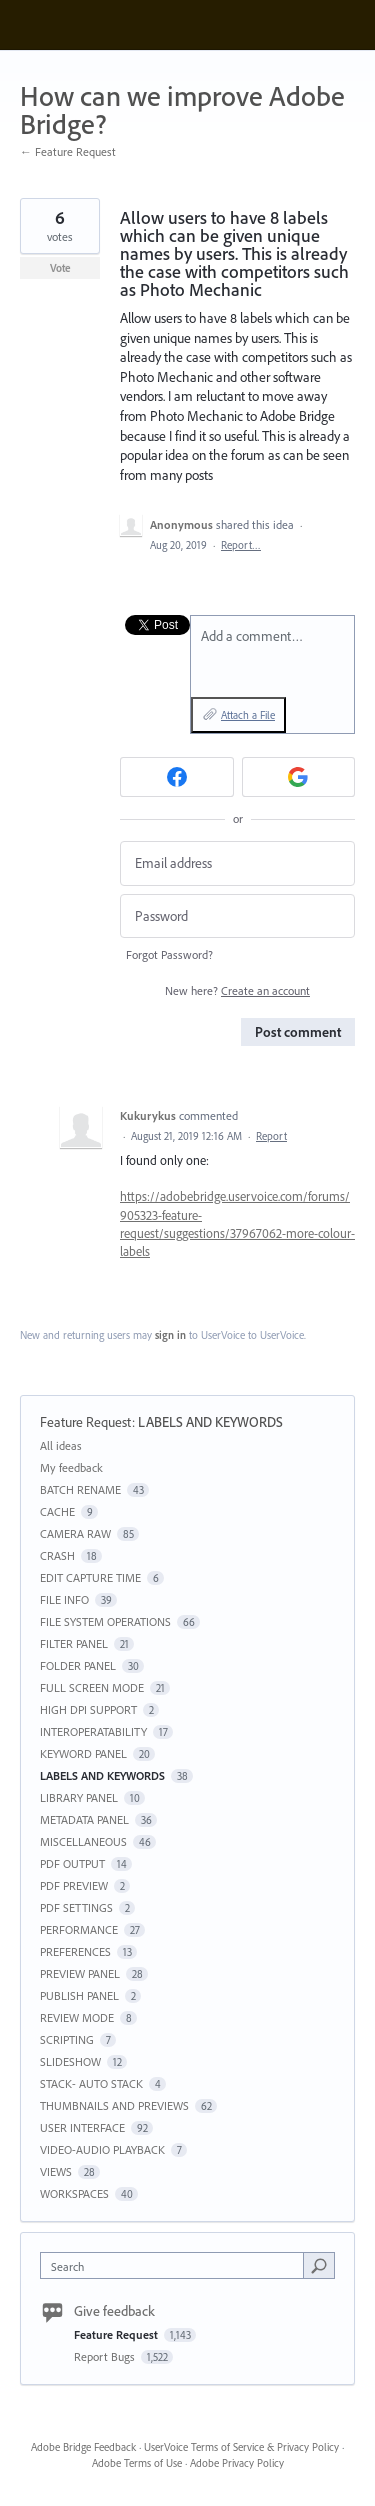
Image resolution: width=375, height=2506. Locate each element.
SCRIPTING (67, 2039)
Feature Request (86, 1422)
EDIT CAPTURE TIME (90, 1577)
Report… (241, 545)
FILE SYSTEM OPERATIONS (105, 1621)
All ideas (61, 1445)
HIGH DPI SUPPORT (88, 1709)
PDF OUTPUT (72, 1863)
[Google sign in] (299, 777)
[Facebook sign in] (177, 777)
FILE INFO (64, 1599)
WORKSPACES (74, 2193)
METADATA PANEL (84, 1819)
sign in (170, 1335)
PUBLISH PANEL (79, 1995)
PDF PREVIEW (74, 1885)
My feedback (71, 1467)
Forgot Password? (169, 954)
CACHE (57, 1511)
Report (271, 1136)
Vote (60, 268)
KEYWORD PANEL (83, 1753)
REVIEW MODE (77, 2017)
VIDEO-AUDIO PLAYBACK (102, 2149)
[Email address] (237, 863)
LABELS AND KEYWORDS (210, 1422)
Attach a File (248, 715)
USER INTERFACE (82, 2127)
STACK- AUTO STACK (91, 2083)
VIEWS (56, 2171)
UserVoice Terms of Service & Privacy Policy (241, 2447)
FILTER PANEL (74, 1643)
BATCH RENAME (80, 1489)
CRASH (57, 1555)
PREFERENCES (75, 1951)
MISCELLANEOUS (83, 1841)
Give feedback (114, 2311)
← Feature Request (68, 151)
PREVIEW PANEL (80, 1973)
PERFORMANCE (79, 1929)
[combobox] (176, 2265)
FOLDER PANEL (78, 1665)
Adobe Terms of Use (137, 2463)
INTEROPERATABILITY (93, 1731)
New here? (237, 990)
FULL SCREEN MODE (92, 1687)
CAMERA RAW (75, 1533)
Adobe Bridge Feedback (83, 2447)
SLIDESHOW (70, 2061)
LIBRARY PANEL (79, 1797)
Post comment (298, 1032)
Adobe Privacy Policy (237, 2463)
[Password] (237, 916)
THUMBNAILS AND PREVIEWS (114, 2105)
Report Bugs (106, 2356)
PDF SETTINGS (76, 1907)
